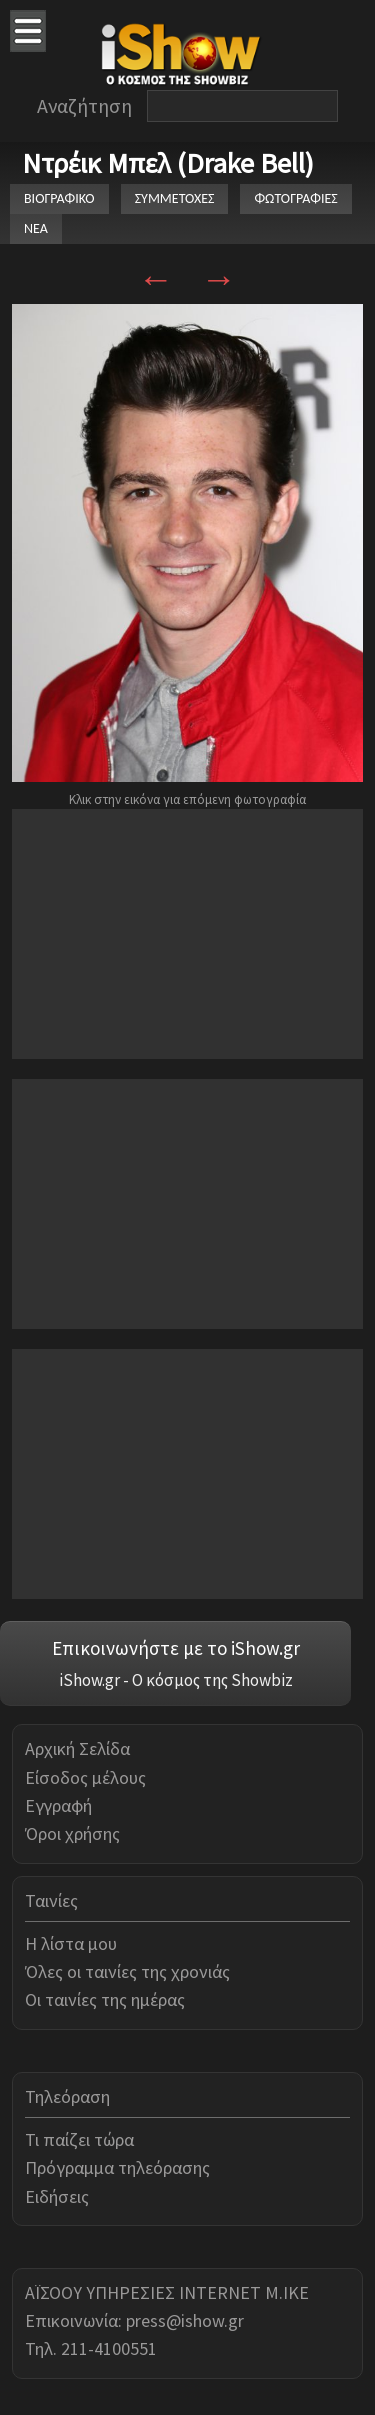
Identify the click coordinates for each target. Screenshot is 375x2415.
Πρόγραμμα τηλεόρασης (117, 2167)
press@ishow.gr (185, 2320)
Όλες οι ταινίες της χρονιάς (127, 1971)
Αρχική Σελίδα (77, 1748)
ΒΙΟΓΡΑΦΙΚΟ (59, 198)
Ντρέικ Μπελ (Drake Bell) (168, 163)
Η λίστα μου (71, 1943)
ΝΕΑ (36, 228)
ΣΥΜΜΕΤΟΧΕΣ (175, 198)
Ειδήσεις (57, 2196)
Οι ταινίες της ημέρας (105, 1999)
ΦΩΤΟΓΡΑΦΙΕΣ (295, 198)
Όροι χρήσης (72, 1833)
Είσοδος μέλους (85, 1777)
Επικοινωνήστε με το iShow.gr (176, 1648)
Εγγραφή (58, 1805)
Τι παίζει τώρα (79, 2139)
